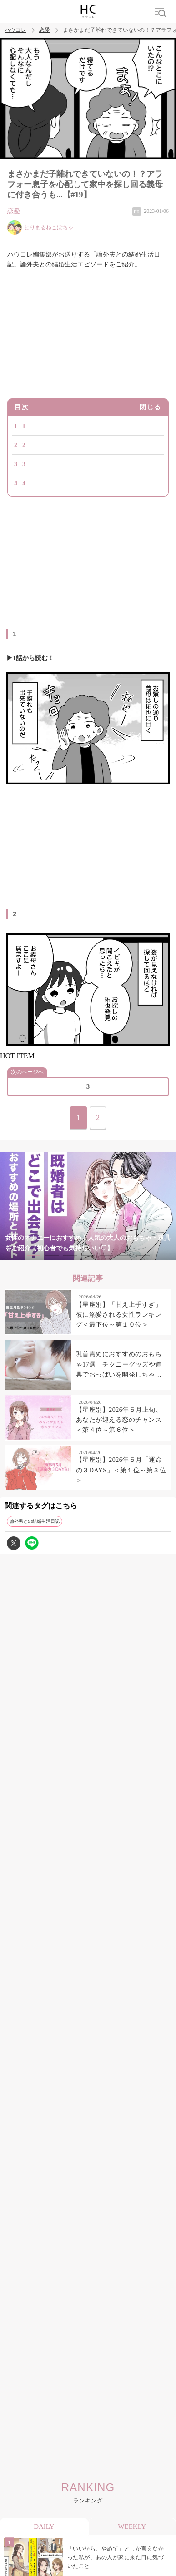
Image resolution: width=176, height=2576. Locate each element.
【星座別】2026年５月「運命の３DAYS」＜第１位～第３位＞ (121, 1470)
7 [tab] (143, 1255)
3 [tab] (70, 1255)
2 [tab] (52, 1255)
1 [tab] (33, 1255)
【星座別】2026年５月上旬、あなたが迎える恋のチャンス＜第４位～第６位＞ (119, 1420)
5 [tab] (106, 1255)
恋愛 (44, 30)
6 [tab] (124, 1255)
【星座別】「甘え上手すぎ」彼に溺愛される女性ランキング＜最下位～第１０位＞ (119, 1314)
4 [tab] (88, 1255)
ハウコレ (15, 30)
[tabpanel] (88, 1206)
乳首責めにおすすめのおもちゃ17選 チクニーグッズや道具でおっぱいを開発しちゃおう (119, 1365)
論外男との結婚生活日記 (35, 1521)
